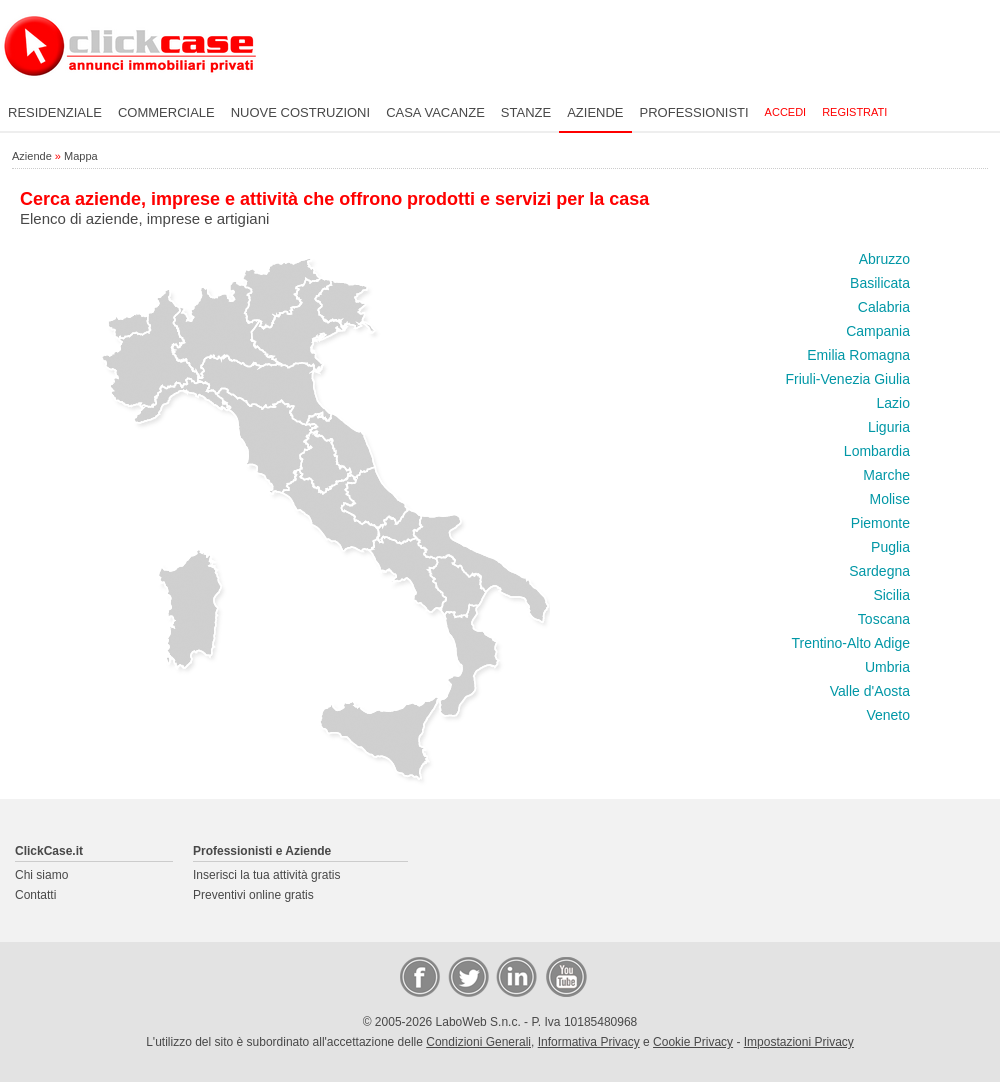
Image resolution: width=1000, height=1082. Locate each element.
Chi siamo (41, 875)
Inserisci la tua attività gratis (266, 875)
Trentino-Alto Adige (850, 643)
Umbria (887, 667)
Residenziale (55, 112)
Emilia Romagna (858, 355)
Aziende (595, 112)
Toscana (884, 619)
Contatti (35, 895)
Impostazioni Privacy (799, 1042)
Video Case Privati (565, 976)
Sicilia (891, 595)
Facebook (419, 976)
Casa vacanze (435, 112)
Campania (878, 331)
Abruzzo (884, 259)
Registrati (854, 112)
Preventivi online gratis (253, 895)
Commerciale (166, 112)
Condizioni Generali (478, 1042)
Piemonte (880, 523)
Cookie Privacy (693, 1042)
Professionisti (694, 112)
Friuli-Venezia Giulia (848, 379)
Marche (886, 475)
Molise (890, 499)
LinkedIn (515, 976)
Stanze (526, 112)
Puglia (890, 547)
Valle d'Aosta (870, 691)
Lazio (893, 403)
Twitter (467, 976)
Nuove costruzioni (300, 112)
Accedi (786, 112)
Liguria (889, 427)
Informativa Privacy (589, 1042)
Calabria (884, 307)
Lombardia (877, 451)
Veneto (888, 715)
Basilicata (880, 283)
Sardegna (879, 571)
